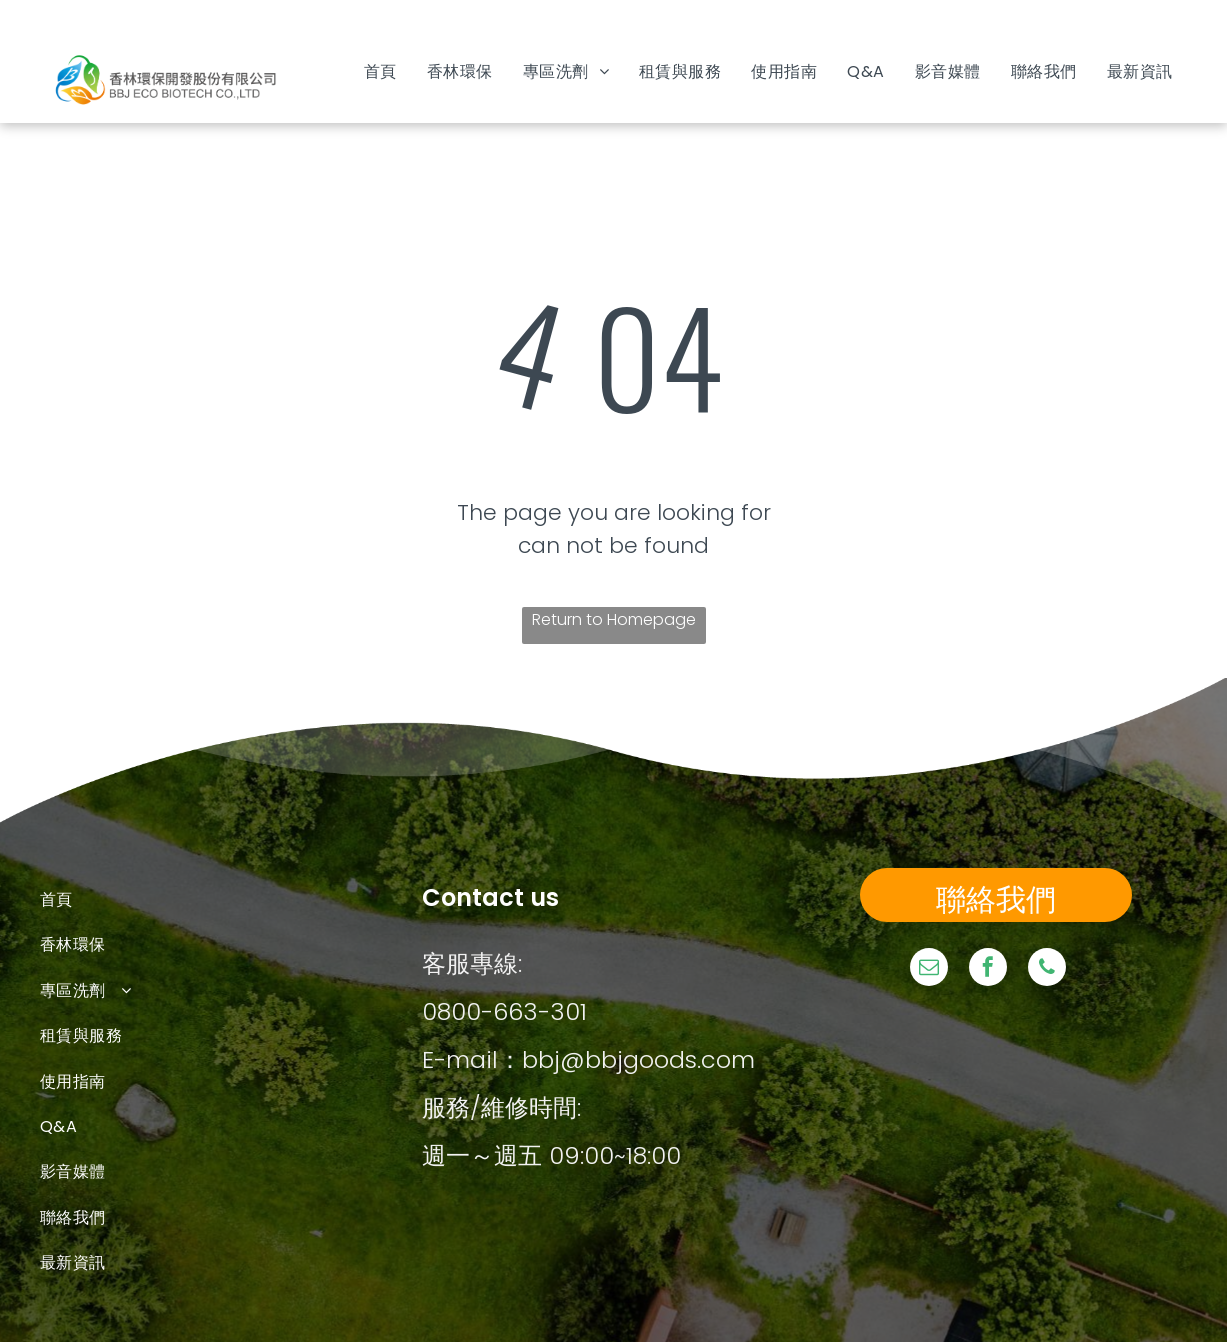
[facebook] (988, 969)
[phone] (1047, 969)
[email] (929, 969)
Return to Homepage (614, 619)
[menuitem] (380, 71)
